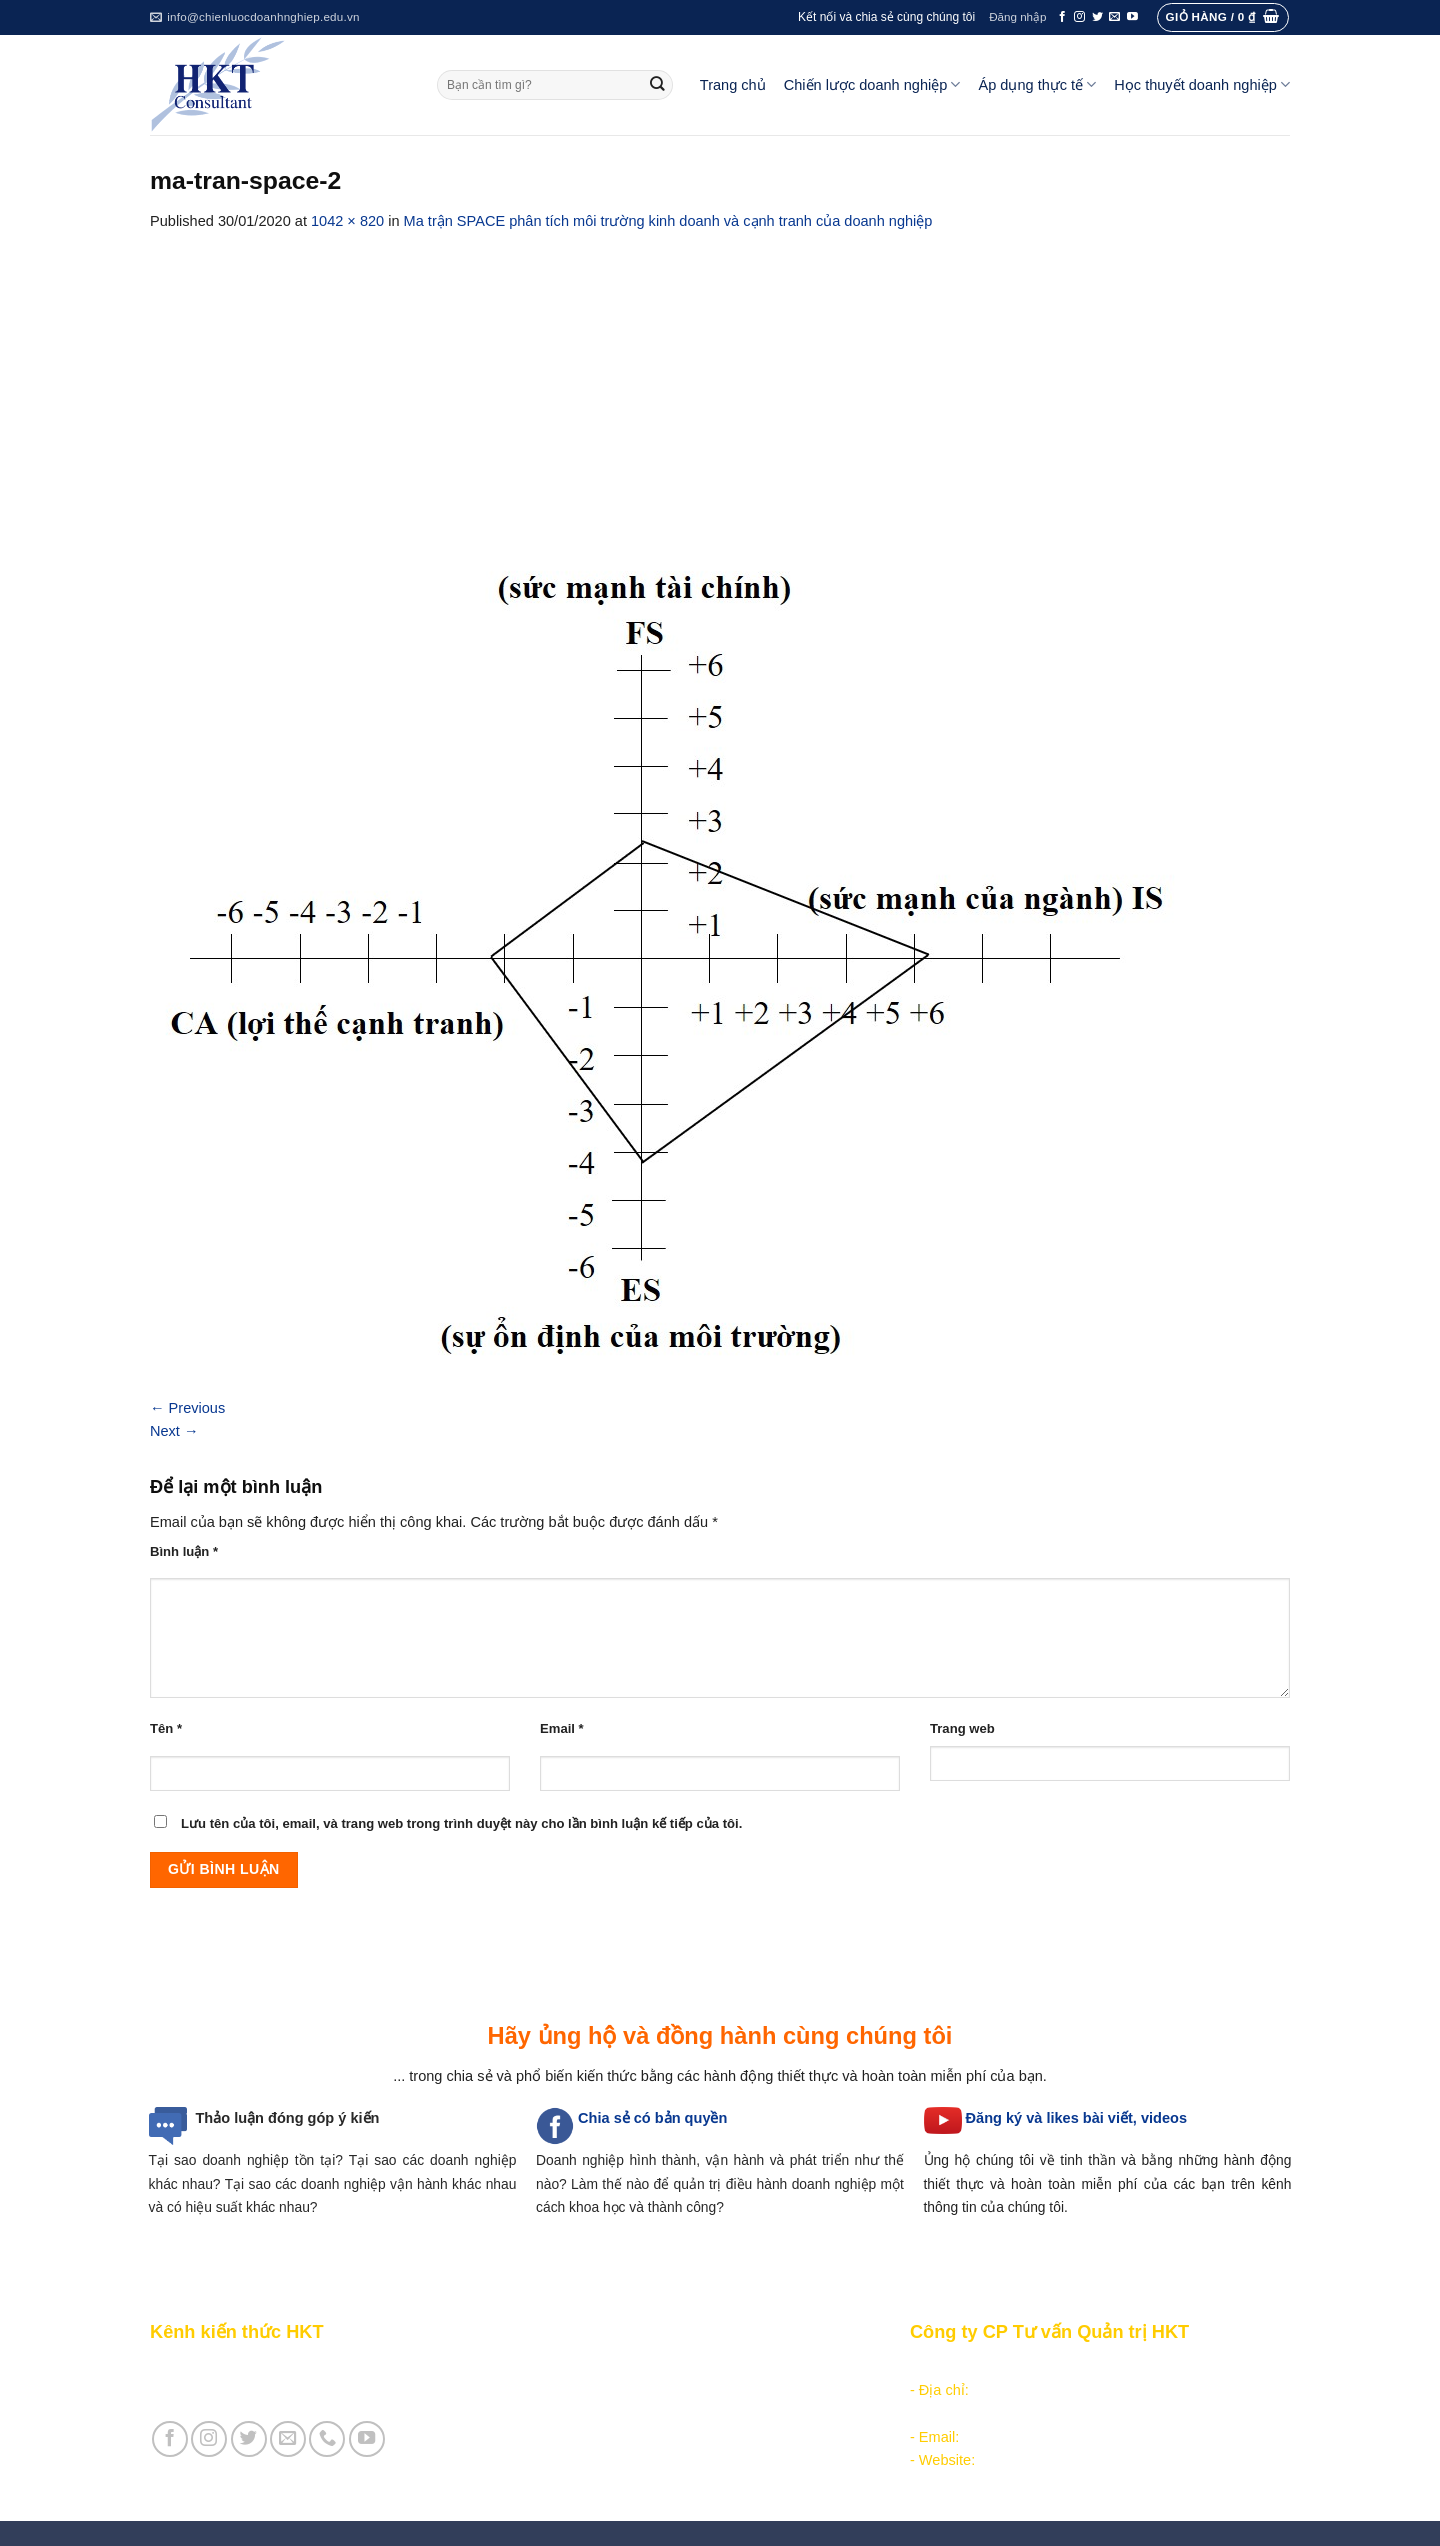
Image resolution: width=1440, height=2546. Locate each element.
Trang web (962, 1728)
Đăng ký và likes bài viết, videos (1076, 2118)
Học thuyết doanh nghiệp (1202, 84)
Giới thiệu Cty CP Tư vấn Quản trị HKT (276, 2390)
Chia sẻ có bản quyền (652, 2118)
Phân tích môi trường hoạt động (633, 2367)
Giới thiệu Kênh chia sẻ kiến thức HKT (274, 2367)
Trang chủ (733, 85)
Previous (187, 1408)
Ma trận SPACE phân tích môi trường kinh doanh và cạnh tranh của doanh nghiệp (668, 221)
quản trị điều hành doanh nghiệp (775, 2184)
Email (562, 1728)
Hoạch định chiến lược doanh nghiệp (649, 2390)
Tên (166, 1728)
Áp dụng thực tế (1037, 84)
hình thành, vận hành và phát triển (739, 2160)
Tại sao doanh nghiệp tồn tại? (246, 2160)
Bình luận (184, 1551)
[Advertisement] (720, 383)
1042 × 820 (347, 221)
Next (174, 1431)
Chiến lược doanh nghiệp (872, 84)
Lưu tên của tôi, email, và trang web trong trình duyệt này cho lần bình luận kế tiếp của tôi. (461, 1823)
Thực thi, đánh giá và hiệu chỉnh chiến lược (670, 2413)
